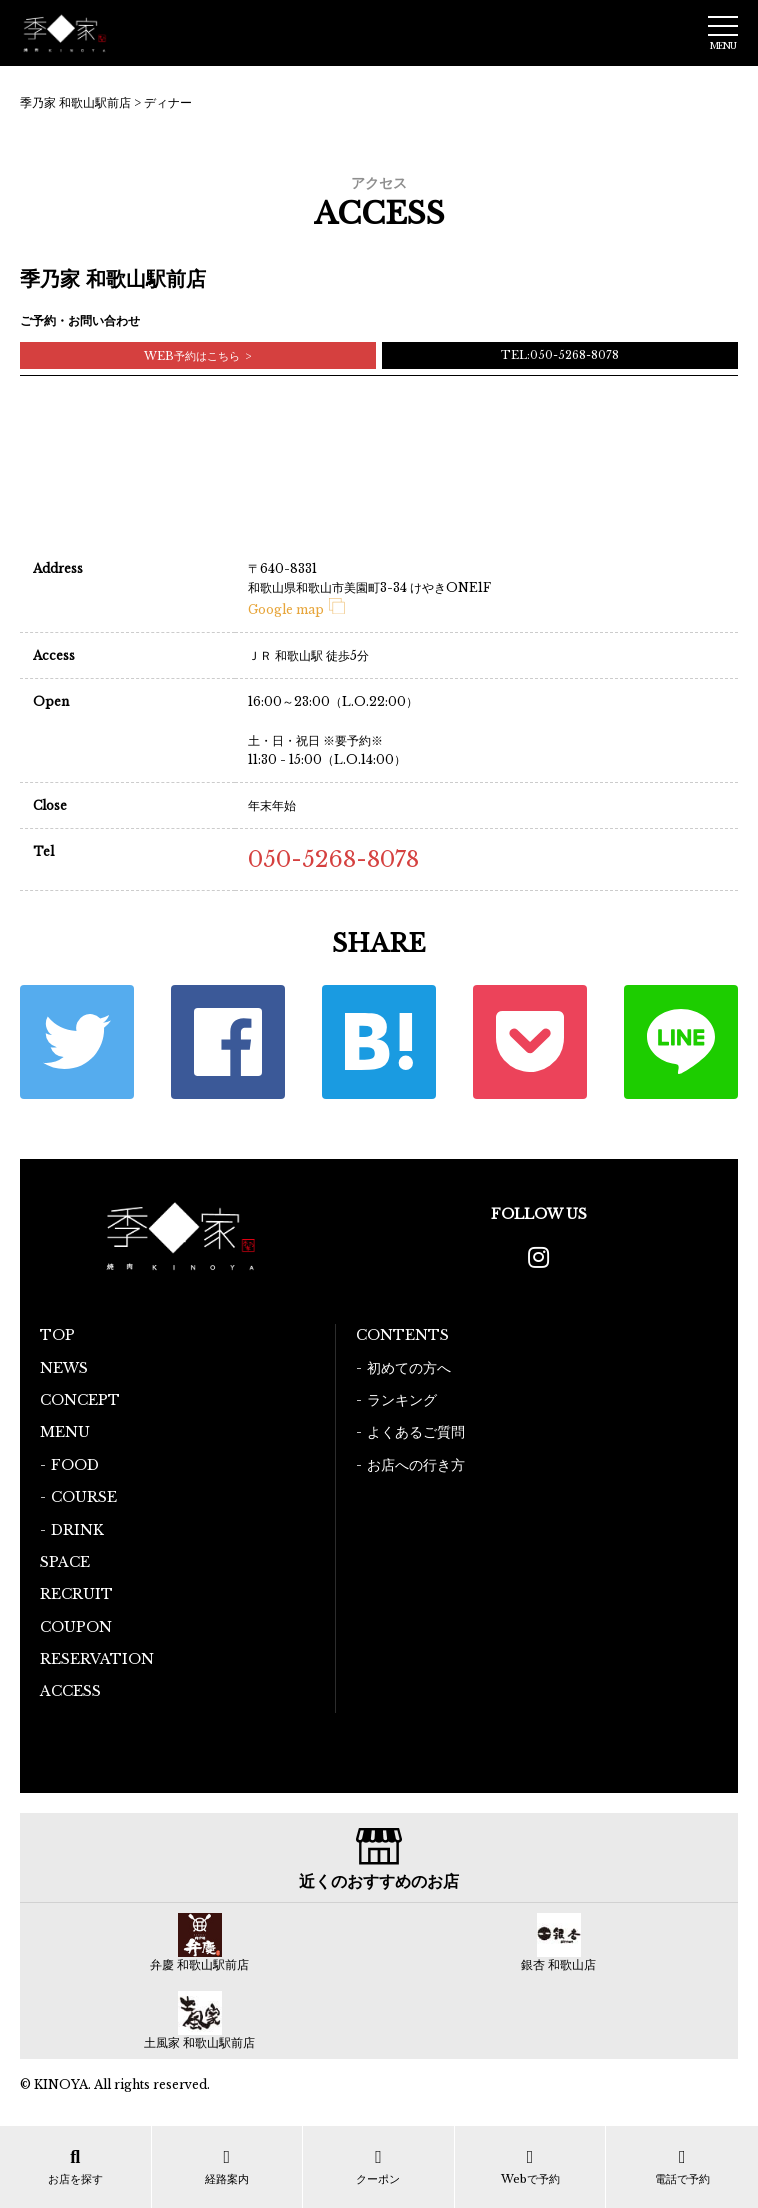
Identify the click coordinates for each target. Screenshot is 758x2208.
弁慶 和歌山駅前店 (199, 1965)
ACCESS (70, 1691)
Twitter (77, 1042)
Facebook (228, 1042)
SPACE (65, 1562)
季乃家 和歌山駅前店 (75, 102)
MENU (65, 1432)
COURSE (84, 1497)
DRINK (77, 1530)
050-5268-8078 (333, 859)
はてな (379, 1042)
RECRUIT (76, 1594)
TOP (57, 1335)
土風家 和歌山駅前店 (199, 2043)
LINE (681, 1042)
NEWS (64, 1368)
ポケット (530, 1042)
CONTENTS (402, 1335)
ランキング (402, 1400)
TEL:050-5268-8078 (560, 355)
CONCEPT (80, 1400)
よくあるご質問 (416, 1432)
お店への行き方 (416, 1465)
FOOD (75, 1465)
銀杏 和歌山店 (558, 1965)
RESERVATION (97, 1659)
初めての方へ (409, 1368)
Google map (296, 609)
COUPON (76, 1627)
